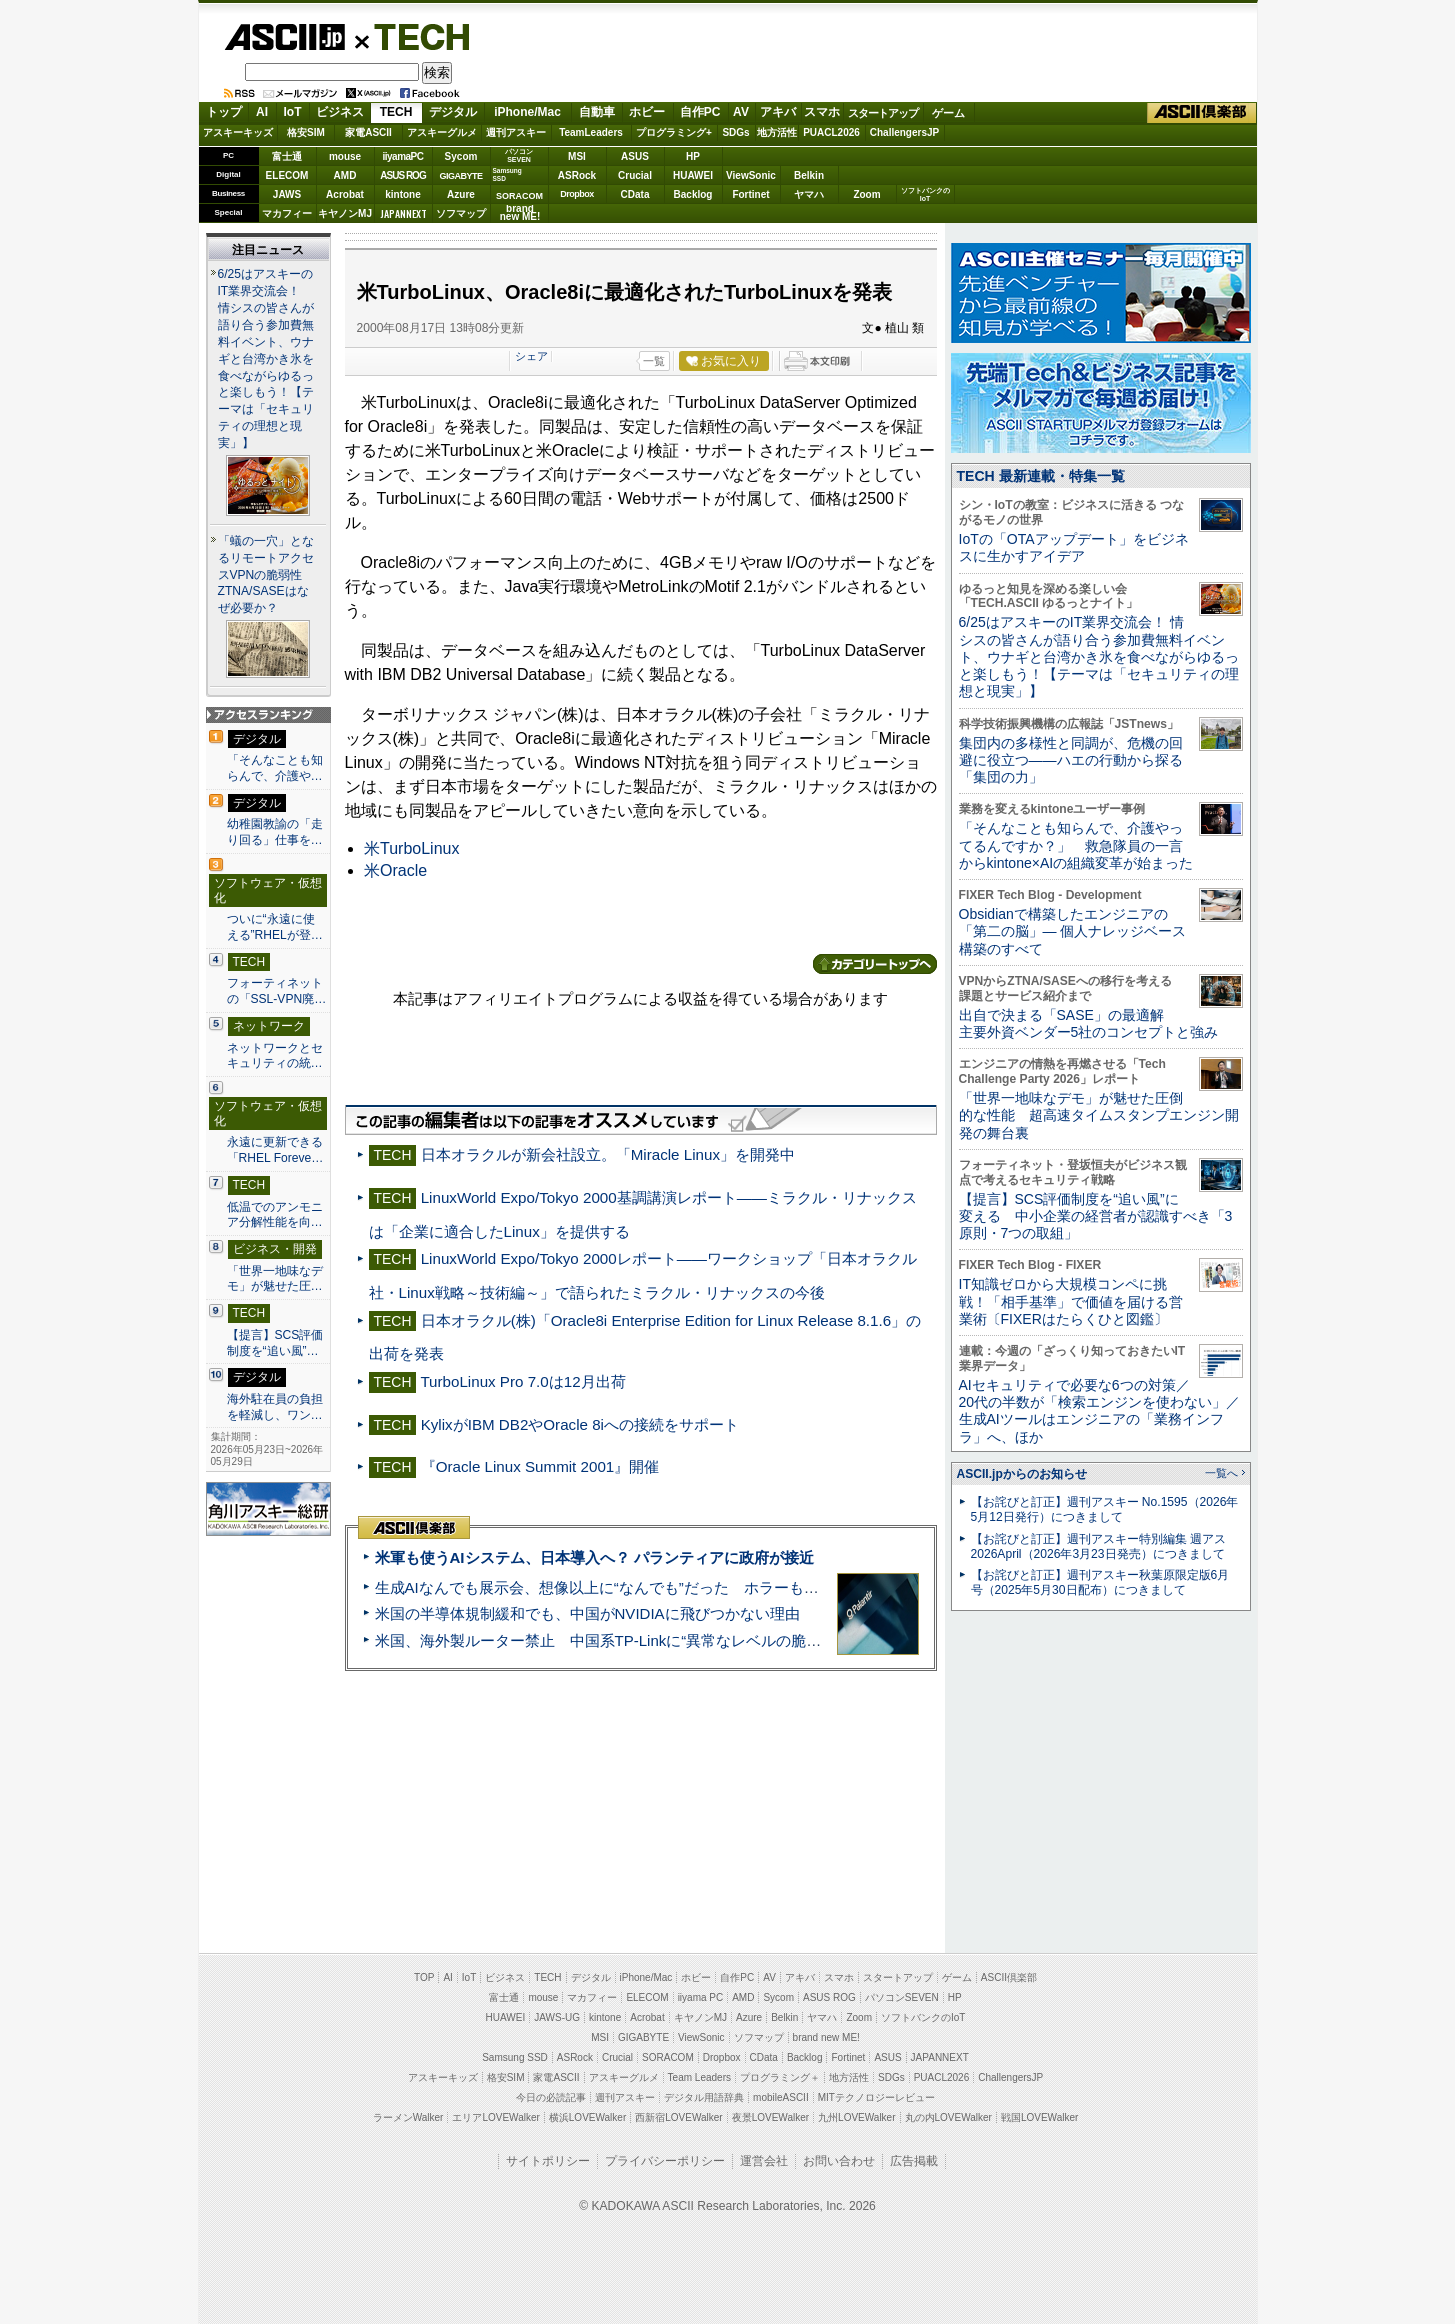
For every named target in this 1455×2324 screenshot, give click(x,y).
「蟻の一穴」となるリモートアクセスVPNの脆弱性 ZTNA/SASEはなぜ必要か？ (266, 575)
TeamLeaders (591, 132)
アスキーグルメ (442, 132)
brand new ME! (826, 2037)
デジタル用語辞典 (704, 2097)
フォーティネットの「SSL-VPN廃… (277, 991)
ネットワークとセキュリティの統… (275, 1056)
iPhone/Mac (527, 112)
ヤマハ (809, 194)
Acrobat (345, 194)
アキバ (778, 112)
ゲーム (948, 113)
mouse (345, 156)
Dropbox (577, 194)
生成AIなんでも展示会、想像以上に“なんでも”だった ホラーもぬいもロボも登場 (649, 1587)
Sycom (461, 156)
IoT (293, 112)
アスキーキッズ (238, 132)
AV (741, 112)
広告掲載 (914, 2161)
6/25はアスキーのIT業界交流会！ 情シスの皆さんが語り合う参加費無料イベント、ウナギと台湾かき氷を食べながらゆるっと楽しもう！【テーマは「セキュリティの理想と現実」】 (266, 358)
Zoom (866, 194)
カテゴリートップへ (875, 964)
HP (693, 156)
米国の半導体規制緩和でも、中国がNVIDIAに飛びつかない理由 (587, 1613)
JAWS (287, 194)
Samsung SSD (515, 2057)
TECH (414, 36)
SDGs (735, 132)
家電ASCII (368, 132)
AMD (345, 175)
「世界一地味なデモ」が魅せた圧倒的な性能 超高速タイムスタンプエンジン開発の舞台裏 (1099, 1115)
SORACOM (668, 2057)
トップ (224, 112)
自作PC (700, 112)
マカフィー (287, 213)
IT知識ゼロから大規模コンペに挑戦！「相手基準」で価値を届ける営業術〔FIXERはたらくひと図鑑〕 (1071, 1301)
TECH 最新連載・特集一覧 (1041, 476)
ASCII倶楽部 (1202, 113)
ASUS (635, 156)
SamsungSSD (507, 174)
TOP (424, 1977)
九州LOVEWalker (856, 2117)
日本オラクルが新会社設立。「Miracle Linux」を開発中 (608, 1154)
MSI (577, 156)
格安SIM (306, 132)
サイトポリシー (548, 2161)
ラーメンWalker (408, 2117)
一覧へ (1221, 1473)
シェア (531, 356)
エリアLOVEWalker (495, 2117)
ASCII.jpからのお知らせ (1022, 1474)
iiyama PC (701, 1997)
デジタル (453, 112)
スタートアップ (883, 113)
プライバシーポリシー (665, 2161)
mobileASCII (781, 2097)
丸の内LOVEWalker (948, 2117)
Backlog (693, 194)
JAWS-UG (557, 2017)
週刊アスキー (516, 132)
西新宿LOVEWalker (678, 2117)
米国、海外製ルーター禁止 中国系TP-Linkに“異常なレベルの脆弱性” (608, 1640)
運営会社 (764, 2161)
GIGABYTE (460, 176)
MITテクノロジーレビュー (876, 2097)
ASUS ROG (402, 175)
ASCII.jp (284, 37)
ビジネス (340, 112)
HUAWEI (693, 175)
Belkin (809, 175)
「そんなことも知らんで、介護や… (275, 768)
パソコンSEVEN (519, 155)
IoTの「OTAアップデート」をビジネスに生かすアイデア (1074, 547)
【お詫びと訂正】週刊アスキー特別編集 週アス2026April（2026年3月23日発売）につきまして (1098, 1546)
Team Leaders (699, 2077)
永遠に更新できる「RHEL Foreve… (275, 1150)
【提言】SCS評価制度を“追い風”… (275, 1343)
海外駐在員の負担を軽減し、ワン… (275, 1407)
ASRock (577, 175)
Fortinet (750, 194)
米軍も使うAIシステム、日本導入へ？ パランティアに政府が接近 (594, 1557)
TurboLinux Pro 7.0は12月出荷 (522, 1381)
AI (262, 112)
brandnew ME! (520, 213)
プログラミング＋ (780, 2077)
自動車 (597, 112)
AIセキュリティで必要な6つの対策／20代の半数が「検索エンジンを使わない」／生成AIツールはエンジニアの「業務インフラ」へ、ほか (1100, 1411)
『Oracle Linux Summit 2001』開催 (540, 1466)
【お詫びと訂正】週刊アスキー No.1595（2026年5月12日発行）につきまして (1105, 1509)
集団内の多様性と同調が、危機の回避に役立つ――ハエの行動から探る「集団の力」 (1071, 760)
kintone (403, 194)
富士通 (287, 156)
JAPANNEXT (403, 213)
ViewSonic (751, 175)
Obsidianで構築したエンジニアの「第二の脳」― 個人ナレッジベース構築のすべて (1073, 931)
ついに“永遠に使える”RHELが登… (275, 927)
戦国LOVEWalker (1039, 2117)
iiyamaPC (402, 156)
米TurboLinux (411, 848)
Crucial (635, 175)
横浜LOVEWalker (587, 2117)
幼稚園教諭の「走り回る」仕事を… (275, 832)
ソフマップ (461, 213)
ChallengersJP (904, 132)
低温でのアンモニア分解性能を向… (275, 1215)
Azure (461, 194)
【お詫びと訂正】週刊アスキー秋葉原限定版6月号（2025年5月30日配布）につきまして (1100, 1582)
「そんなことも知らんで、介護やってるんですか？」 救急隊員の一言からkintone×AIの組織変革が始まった (1076, 845)
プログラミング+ (674, 132)
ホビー (647, 112)
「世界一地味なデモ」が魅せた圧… (275, 1279)
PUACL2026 (831, 132)
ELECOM (287, 175)
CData (635, 194)
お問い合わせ (839, 2161)
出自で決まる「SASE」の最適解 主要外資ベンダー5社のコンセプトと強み (1089, 1023)
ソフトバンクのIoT (925, 194)
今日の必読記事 (551, 2097)
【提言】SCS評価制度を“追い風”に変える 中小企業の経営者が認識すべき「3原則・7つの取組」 (1096, 1216)
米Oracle (395, 870)
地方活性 (777, 132)
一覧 (654, 361)
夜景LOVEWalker (770, 2117)
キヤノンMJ (345, 213)
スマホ (822, 112)
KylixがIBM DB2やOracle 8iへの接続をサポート (580, 1424)
